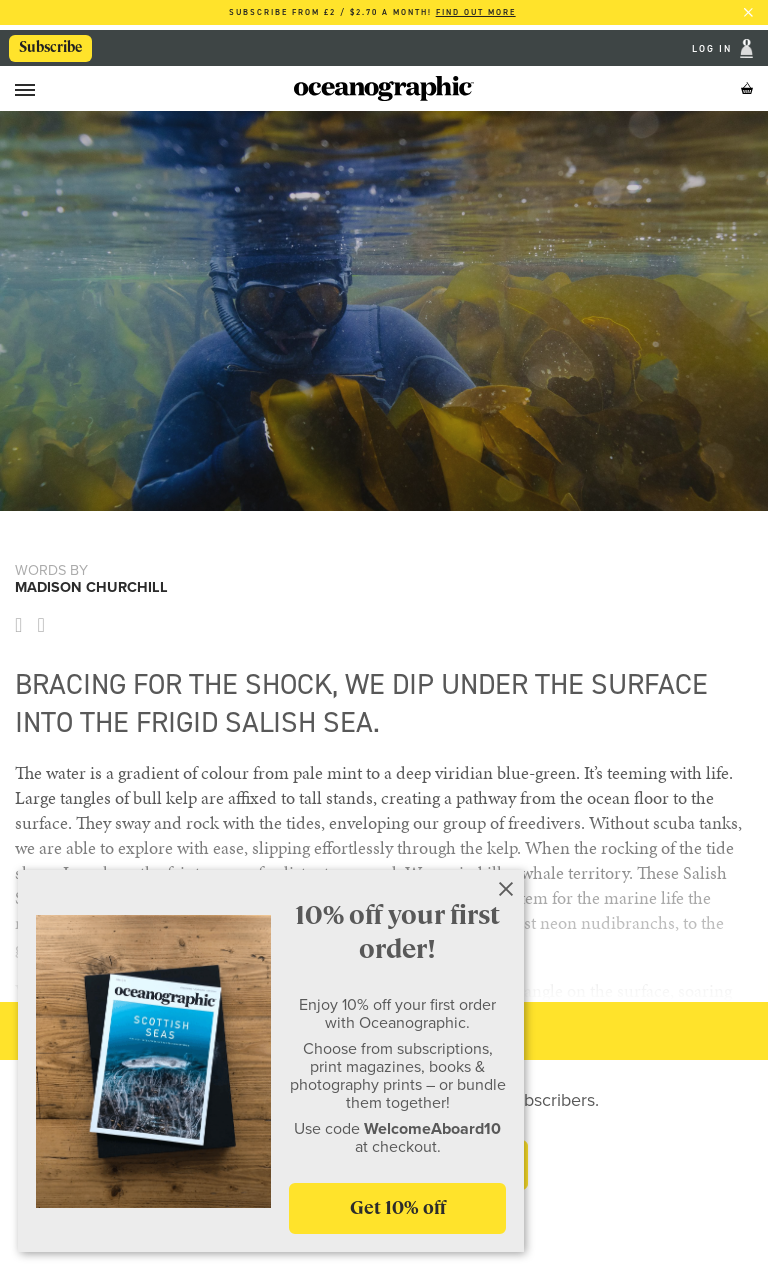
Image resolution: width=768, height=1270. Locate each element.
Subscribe (50, 47)
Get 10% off (398, 1207)
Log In (714, 48)
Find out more (476, 12)
